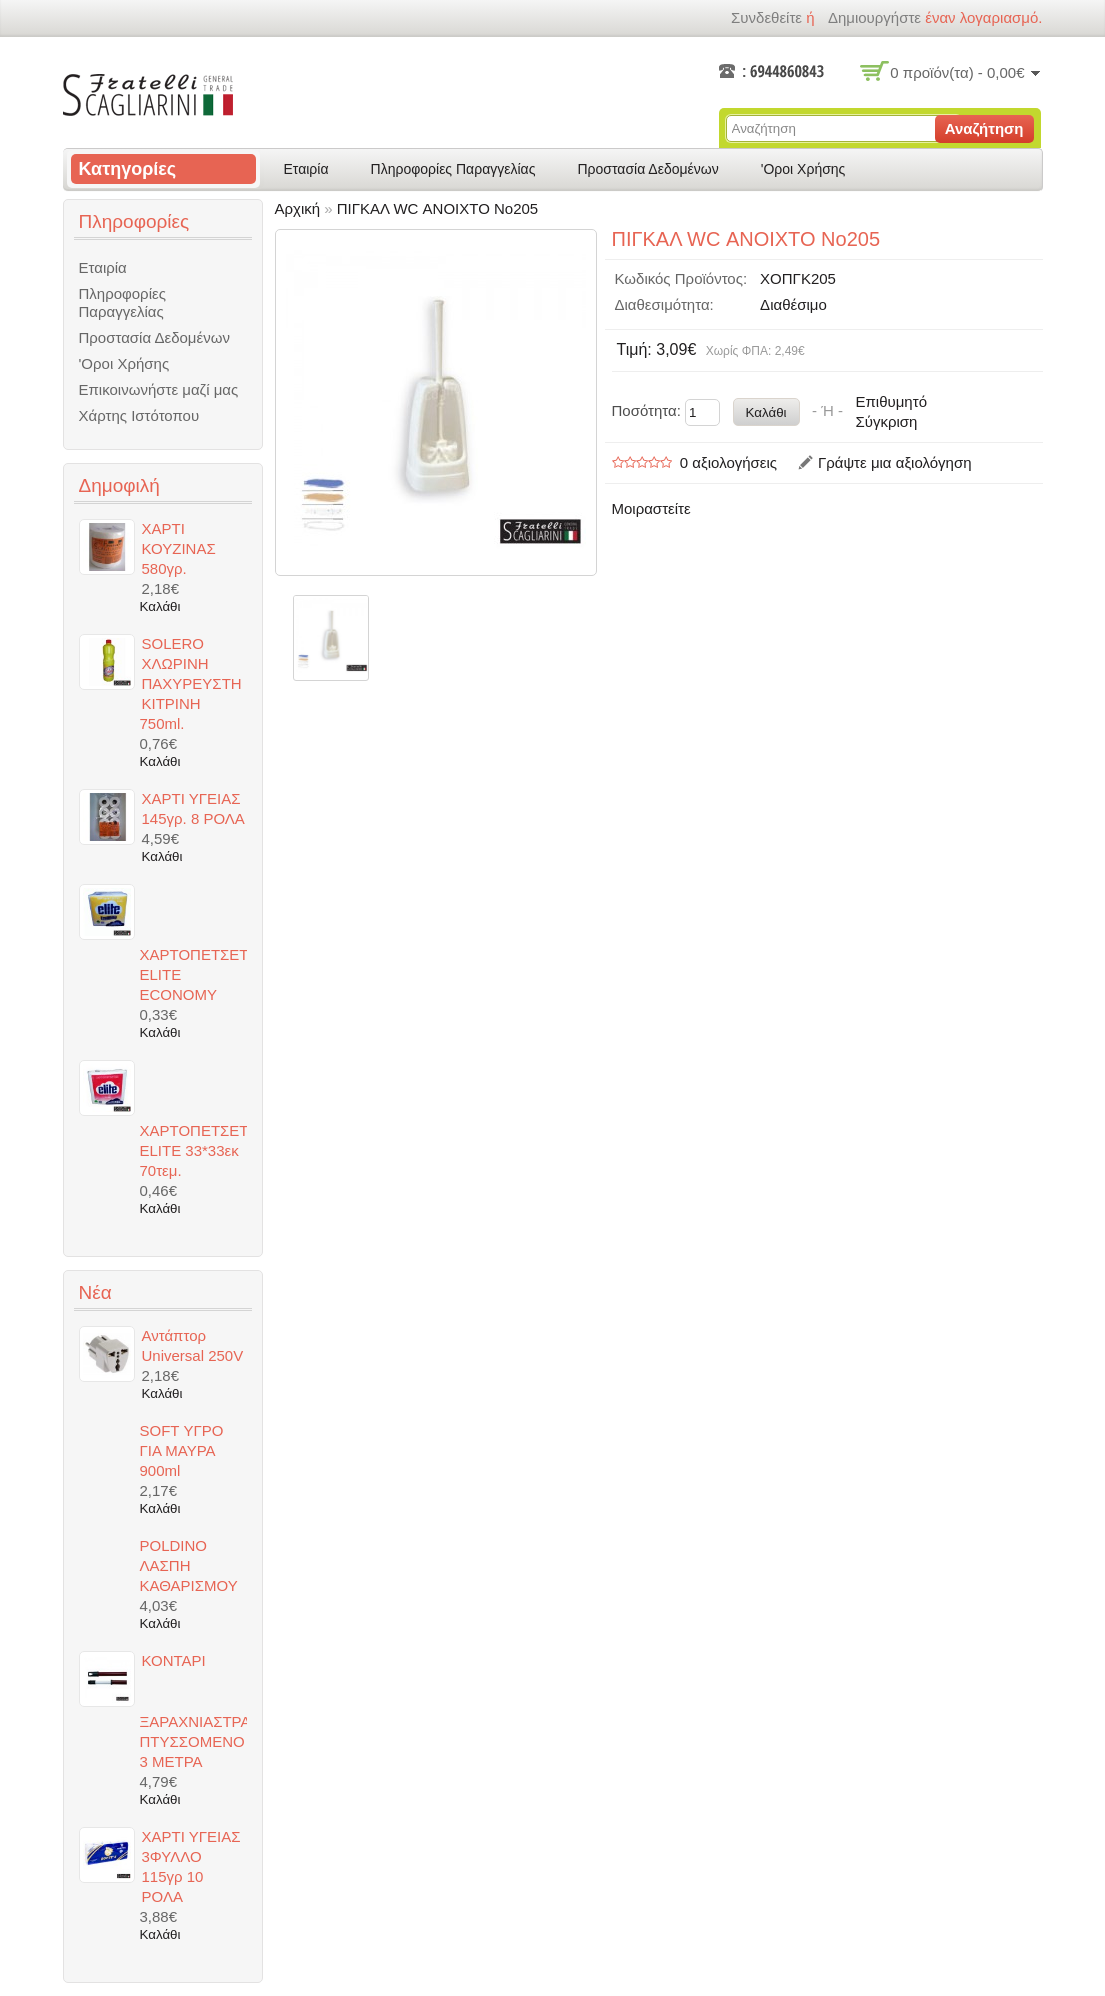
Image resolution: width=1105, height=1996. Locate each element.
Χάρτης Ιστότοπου (139, 415)
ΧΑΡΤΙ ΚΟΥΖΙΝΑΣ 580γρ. (179, 548)
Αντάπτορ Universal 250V (193, 1345)
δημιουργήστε (874, 17)
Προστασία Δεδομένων (647, 169)
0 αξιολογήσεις (728, 462)
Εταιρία (306, 169)
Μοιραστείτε (651, 508)
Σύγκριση (886, 421)
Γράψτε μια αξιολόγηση (895, 462)
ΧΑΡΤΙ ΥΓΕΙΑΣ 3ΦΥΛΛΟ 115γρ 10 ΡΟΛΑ (191, 1866)
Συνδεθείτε (765, 17)
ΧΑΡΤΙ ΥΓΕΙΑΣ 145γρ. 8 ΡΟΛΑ (193, 808)
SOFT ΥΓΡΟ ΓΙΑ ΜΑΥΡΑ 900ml (182, 1450)
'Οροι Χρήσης (803, 169)
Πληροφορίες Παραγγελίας (453, 169)
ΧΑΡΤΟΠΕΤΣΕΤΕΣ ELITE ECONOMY (193, 974)
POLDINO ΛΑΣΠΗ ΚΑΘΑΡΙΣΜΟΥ (189, 1565)
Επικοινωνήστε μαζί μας (159, 389)
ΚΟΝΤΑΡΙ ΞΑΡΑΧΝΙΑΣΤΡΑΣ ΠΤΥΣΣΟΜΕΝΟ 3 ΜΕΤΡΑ (193, 1711)
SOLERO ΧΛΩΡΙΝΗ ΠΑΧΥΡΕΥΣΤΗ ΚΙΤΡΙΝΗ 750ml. (191, 683)
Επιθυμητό (890, 401)
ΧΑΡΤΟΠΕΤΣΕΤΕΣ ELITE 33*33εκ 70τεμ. (193, 1150)
